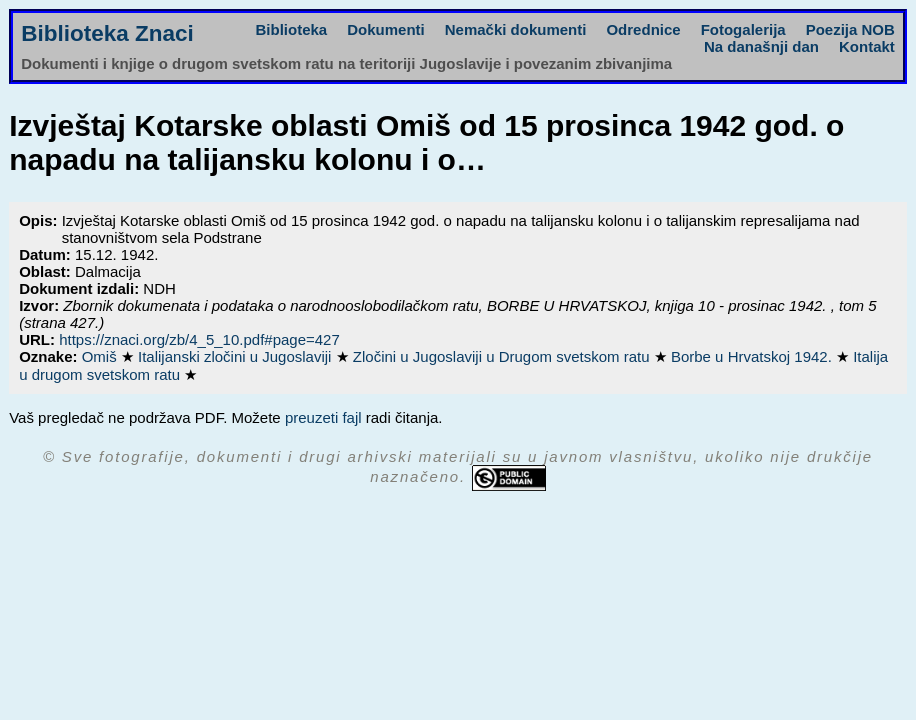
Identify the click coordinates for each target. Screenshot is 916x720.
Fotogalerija (743, 29)
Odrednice (643, 29)
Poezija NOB (850, 29)
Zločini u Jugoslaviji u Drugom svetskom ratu (503, 356)
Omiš (101, 356)
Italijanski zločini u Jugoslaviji (237, 356)
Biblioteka (292, 29)
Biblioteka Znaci (107, 33)
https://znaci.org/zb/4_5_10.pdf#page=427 (199, 339)
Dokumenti (386, 29)
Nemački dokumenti (516, 29)
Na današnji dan (761, 46)
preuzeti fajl (323, 417)
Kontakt (867, 46)
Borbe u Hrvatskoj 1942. (753, 356)
